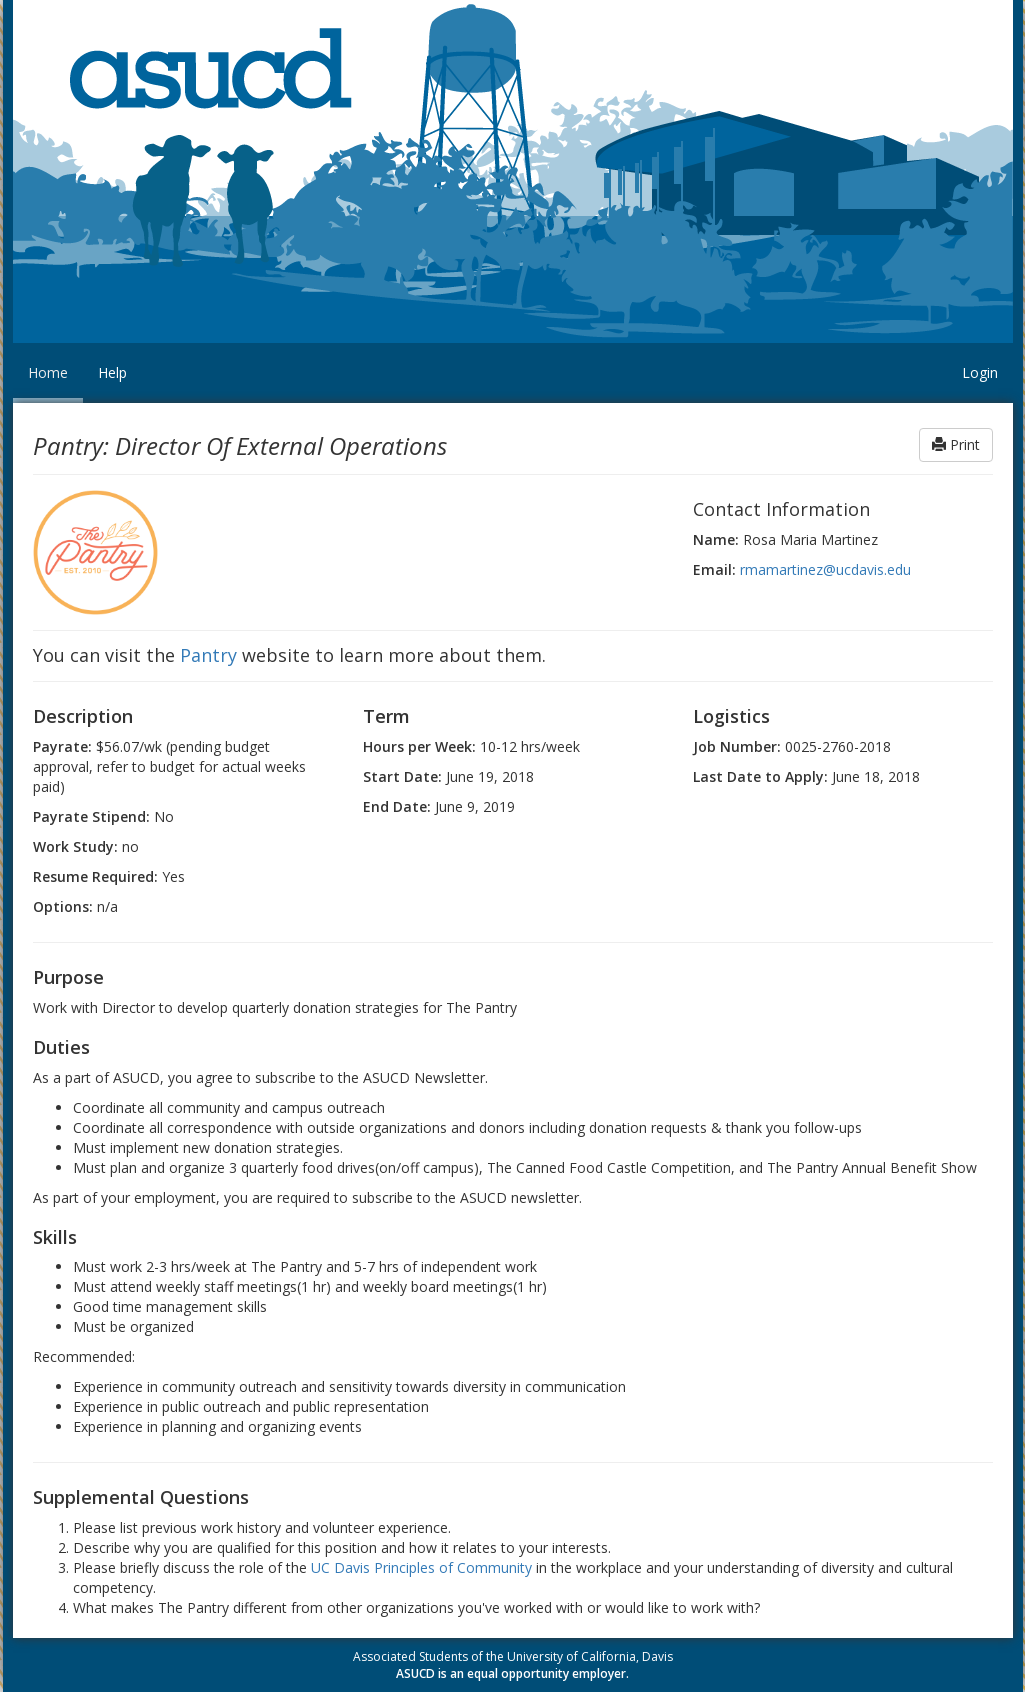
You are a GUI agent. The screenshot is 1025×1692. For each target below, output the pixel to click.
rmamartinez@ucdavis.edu (825, 569)
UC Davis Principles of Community (421, 1567)
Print (956, 444)
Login (980, 372)
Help (112, 372)
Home (48, 372)
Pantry (208, 655)
